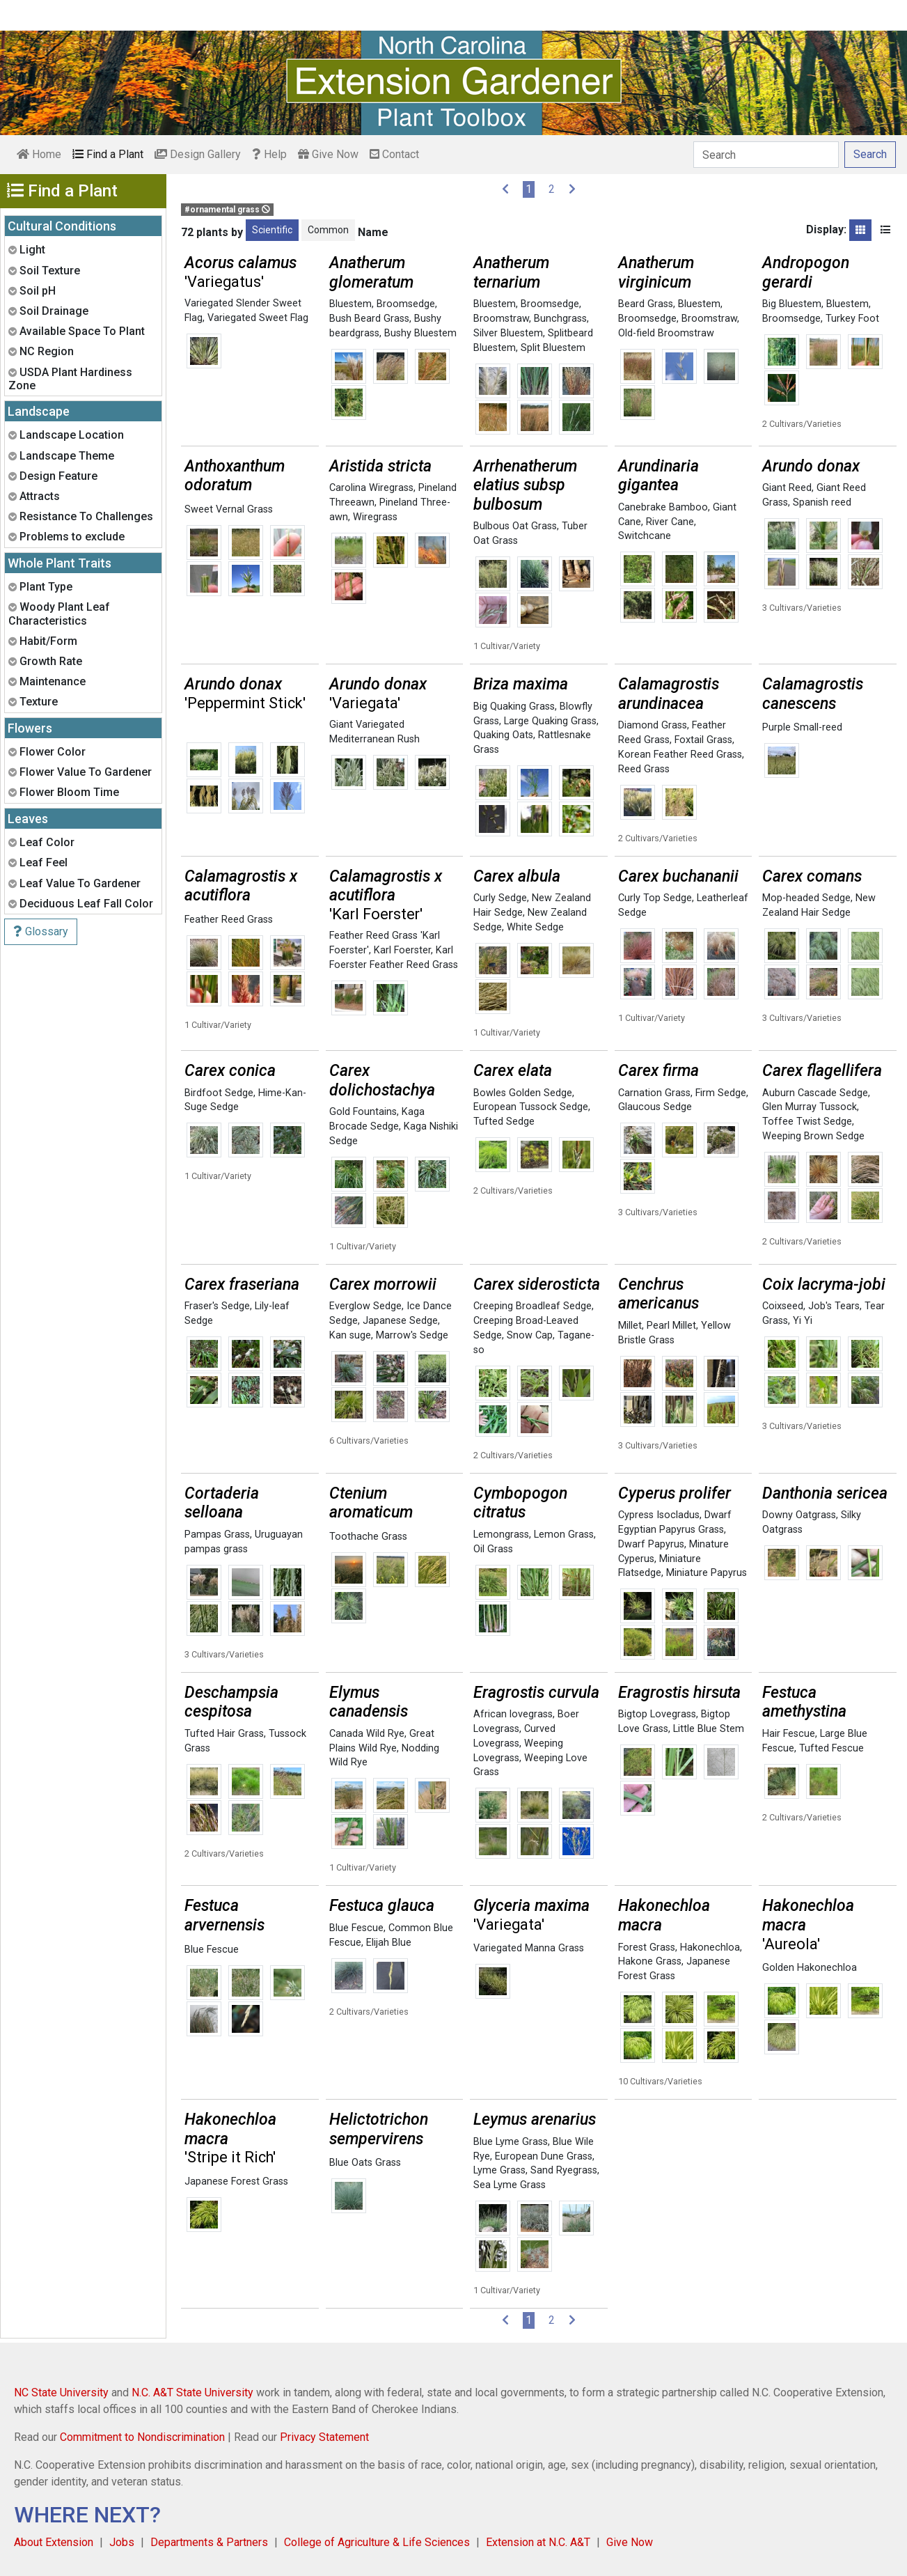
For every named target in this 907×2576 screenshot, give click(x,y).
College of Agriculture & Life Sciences (377, 2542)
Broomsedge (406, 304)
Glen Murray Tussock (809, 1107)
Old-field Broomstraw (666, 333)
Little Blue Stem (708, 1729)
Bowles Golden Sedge (522, 1093)
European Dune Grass (543, 2156)
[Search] (766, 154)
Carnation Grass (654, 1093)
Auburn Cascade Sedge (815, 1093)
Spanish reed (822, 502)
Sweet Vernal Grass (228, 509)
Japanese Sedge (400, 1321)
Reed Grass (644, 769)
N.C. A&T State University (192, 2392)
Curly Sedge (500, 898)
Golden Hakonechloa (809, 1968)
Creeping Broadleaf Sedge (532, 1306)
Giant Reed (787, 488)
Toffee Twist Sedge (807, 1121)
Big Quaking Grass (514, 706)
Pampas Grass (217, 1534)
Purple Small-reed (802, 727)
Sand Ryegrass (563, 2170)
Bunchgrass (560, 319)
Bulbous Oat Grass (515, 526)
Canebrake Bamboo (663, 507)
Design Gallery (198, 154)
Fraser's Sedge (217, 1306)
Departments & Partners (209, 2542)
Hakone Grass (649, 1961)
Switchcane (644, 536)
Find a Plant (107, 154)
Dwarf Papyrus (651, 1544)
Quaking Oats (503, 735)
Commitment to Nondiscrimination (142, 2437)
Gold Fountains (363, 1112)
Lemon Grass (564, 1534)
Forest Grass (646, 1947)
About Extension (53, 2542)
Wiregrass (375, 517)
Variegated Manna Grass (528, 1948)
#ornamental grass (227, 209)
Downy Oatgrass (799, 1515)
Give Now (328, 154)
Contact (394, 154)
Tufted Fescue (831, 1748)
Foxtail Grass (703, 740)
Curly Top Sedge (655, 898)
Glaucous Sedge (655, 1107)
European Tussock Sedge (530, 1107)
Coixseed (782, 1306)
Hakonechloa (710, 1947)
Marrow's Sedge (412, 1335)
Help (269, 154)
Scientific (272, 229)
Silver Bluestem (508, 333)
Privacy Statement (324, 2437)
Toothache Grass (368, 1537)
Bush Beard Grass (369, 319)
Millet (630, 1326)
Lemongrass (501, 1534)
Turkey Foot (852, 319)
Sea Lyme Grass (509, 2185)
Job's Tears (834, 1306)
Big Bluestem (791, 304)
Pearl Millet (671, 1326)
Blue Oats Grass (365, 2163)
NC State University (61, 2392)
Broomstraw (501, 319)
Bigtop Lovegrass (657, 1714)
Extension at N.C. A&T (538, 2542)
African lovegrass (513, 1714)
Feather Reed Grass (228, 920)
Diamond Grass (652, 725)
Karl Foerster (402, 950)
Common (328, 229)
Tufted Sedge (504, 1121)
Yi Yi (802, 1321)
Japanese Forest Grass (236, 2181)
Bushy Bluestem (420, 333)
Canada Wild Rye (366, 1734)
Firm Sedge (720, 1093)
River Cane (670, 522)
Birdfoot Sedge (218, 1093)
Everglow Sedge (365, 1306)
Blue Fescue (211, 1950)
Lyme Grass (499, 2170)
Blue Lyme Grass (510, 2142)
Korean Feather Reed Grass (680, 754)
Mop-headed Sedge (806, 898)
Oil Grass (493, 1549)
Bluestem (350, 304)
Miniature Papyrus (706, 1573)
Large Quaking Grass (550, 721)
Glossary (40, 931)
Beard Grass (645, 304)
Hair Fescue (788, 1734)
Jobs (121, 2542)
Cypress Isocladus (659, 1515)
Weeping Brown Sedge (813, 1136)
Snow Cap (530, 1335)
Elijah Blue (388, 1943)
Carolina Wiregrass (371, 488)
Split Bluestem (553, 348)
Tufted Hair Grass (224, 1734)
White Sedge (535, 927)
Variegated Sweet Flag (257, 318)
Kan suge (350, 1335)
